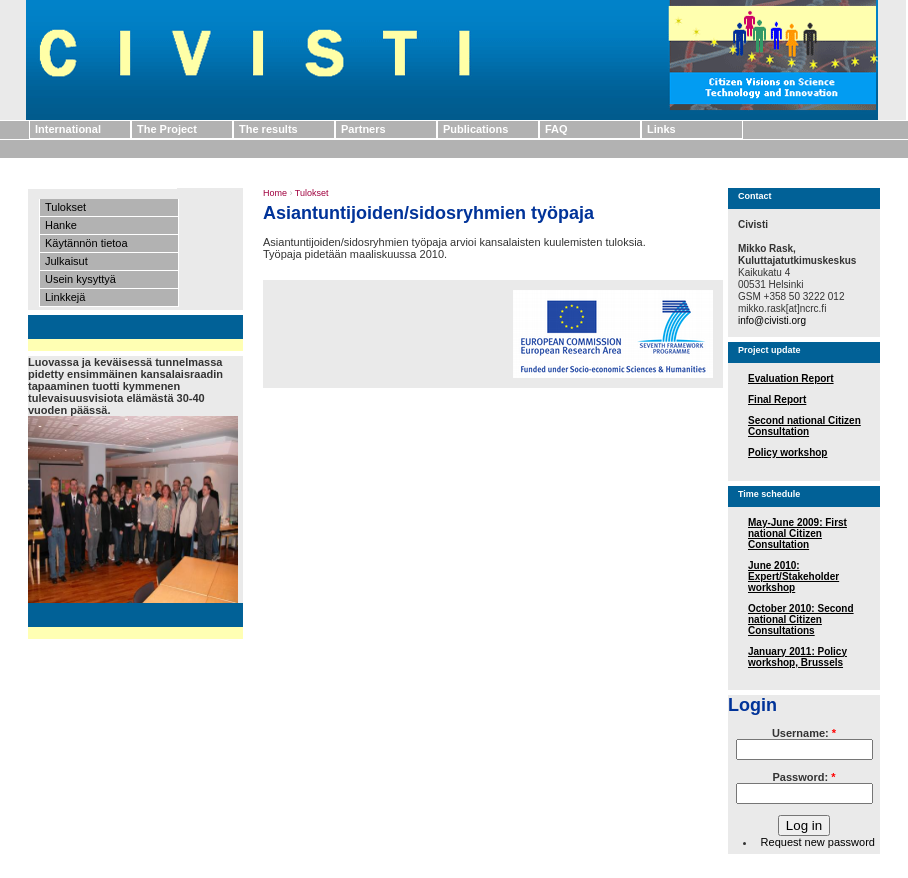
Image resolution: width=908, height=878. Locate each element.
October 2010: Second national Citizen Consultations (801, 619)
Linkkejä (65, 297)
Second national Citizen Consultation (804, 426)
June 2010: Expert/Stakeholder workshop (793, 576)
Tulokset (65, 207)
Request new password (818, 842)
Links (661, 129)
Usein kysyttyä (80, 279)
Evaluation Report (791, 378)
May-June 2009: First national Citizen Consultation (797, 533)
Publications (475, 129)
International (68, 129)
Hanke (61, 225)
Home (275, 193)
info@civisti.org (772, 320)
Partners (363, 129)
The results (268, 129)
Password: (804, 777)
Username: (804, 733)
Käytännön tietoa (86, 243)
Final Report (777, 399)
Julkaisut (66, 261)
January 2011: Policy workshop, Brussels (797, 657)
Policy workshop (787, 452)
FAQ (556, 129)
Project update (769, 350)
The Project (167, 129)
